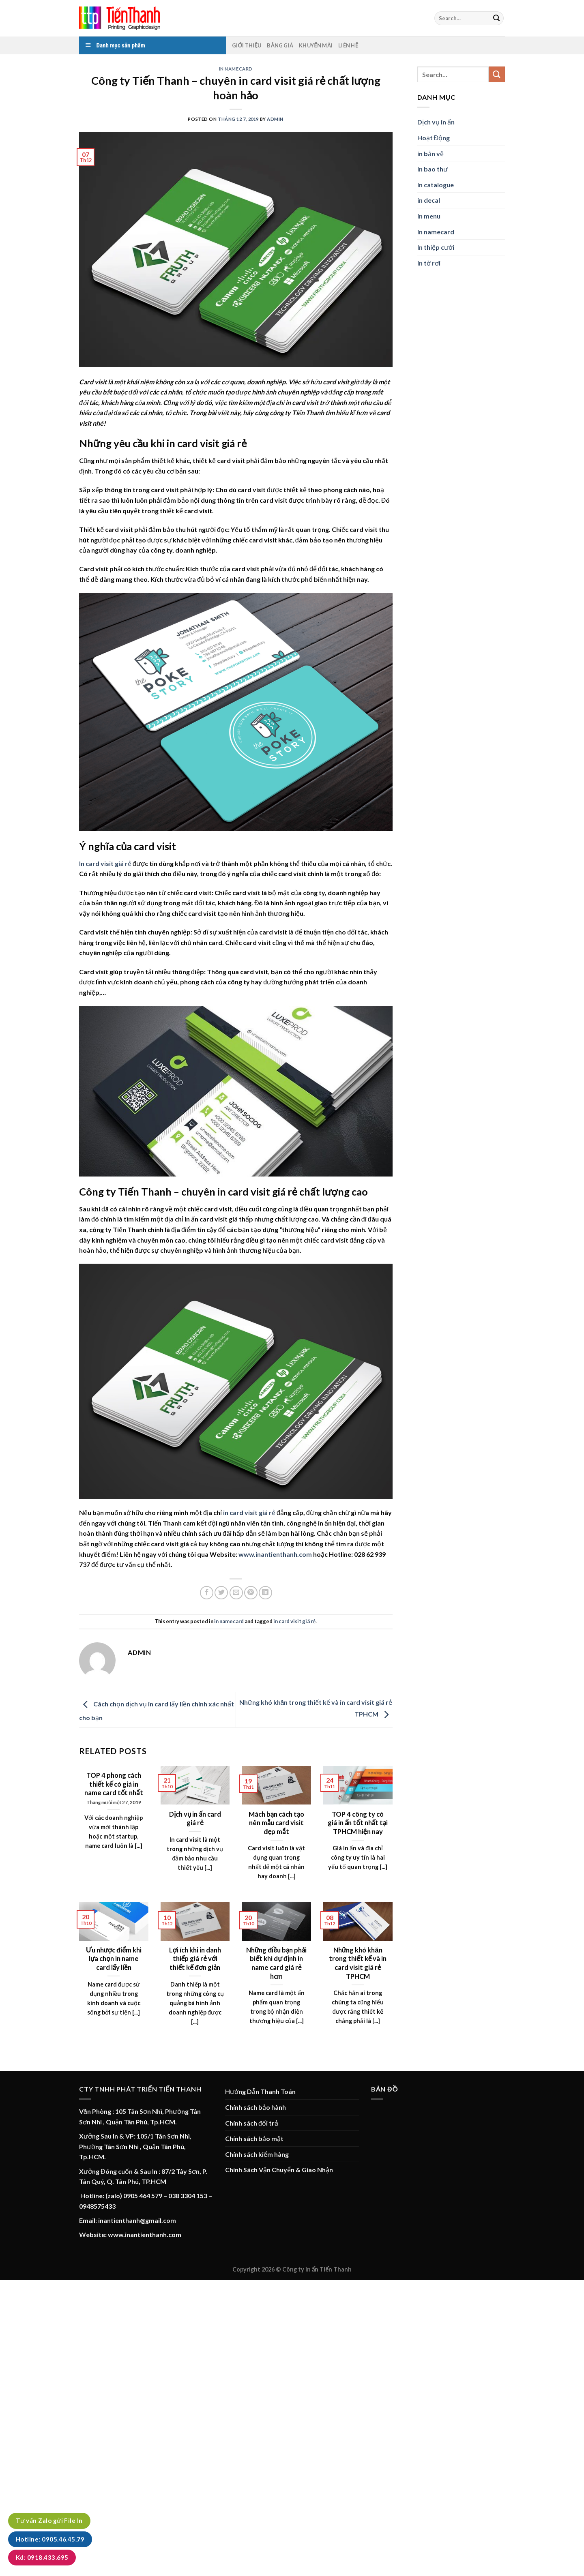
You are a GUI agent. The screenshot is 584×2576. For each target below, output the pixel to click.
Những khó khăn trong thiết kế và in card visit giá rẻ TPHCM (357, 1963)
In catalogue (435, 185)
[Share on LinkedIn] (265, 1592)
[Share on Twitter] (221, 1592)
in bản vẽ (430, 153)
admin (275, 119)
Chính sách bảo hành (255, 2107)
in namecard (236, 68)
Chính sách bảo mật (254, 2138)
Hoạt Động (433, 137)
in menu (428, 216)
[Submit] (496, 18)
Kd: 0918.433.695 (42, 2557)
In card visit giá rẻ (105, 863)
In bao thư (432, 169)
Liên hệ (348, 45)
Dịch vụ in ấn (436, 122)
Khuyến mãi (316, 45)
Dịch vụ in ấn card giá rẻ (195, 1818)
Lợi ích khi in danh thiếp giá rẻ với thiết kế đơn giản (195, 1959)
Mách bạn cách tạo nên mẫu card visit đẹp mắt (276, 1823)
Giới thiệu (247, 45)
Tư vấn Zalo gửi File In (49, 2520)
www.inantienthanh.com (275, 1554)
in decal (428, 200)
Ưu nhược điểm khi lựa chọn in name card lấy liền (114, 1959)
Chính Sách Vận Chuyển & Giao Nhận (279, 2169)
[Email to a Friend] (236, 1592)
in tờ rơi (428, 263)
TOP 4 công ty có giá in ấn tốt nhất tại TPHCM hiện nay (358, 1823)
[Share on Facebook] (206, 1592)
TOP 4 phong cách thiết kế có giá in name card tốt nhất (113, 1784)
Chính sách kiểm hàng (257, 2154)
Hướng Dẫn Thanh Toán (260, 2091)
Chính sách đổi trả (251, 2123)
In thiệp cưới (435, 247)
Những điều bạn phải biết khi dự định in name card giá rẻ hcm (276, 1963)
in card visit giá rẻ (294, 1621)
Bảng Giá (280, 45)
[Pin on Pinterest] (251, 1592)
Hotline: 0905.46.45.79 (50, 2539)
